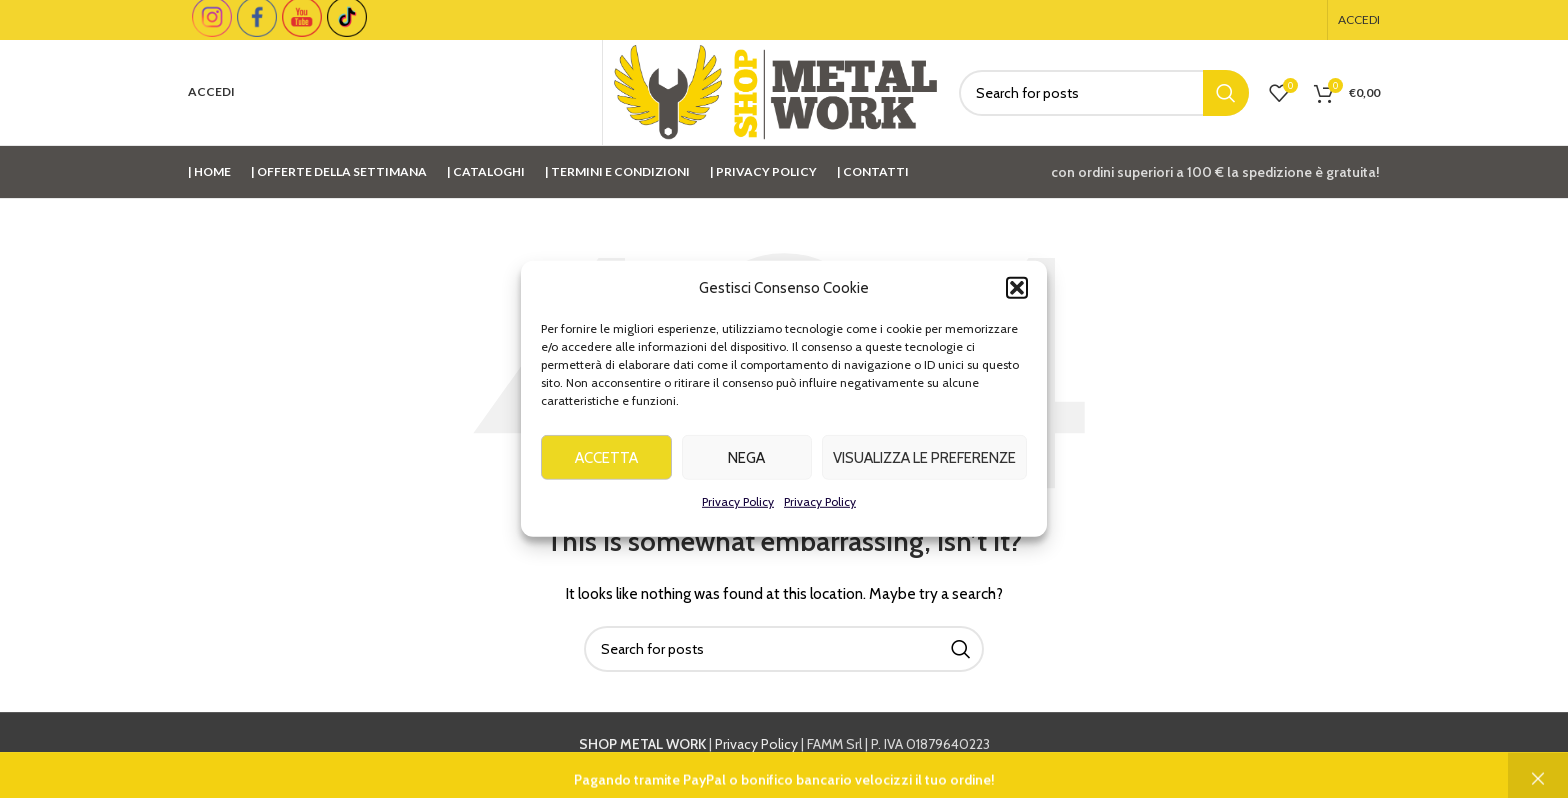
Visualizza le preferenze (924, 461)
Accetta (606, 461)
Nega (746, 461)
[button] (1017, 292)
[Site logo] (776, 91)
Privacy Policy (738, 505)
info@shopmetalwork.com (1106, 767)
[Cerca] (1104, 93)
